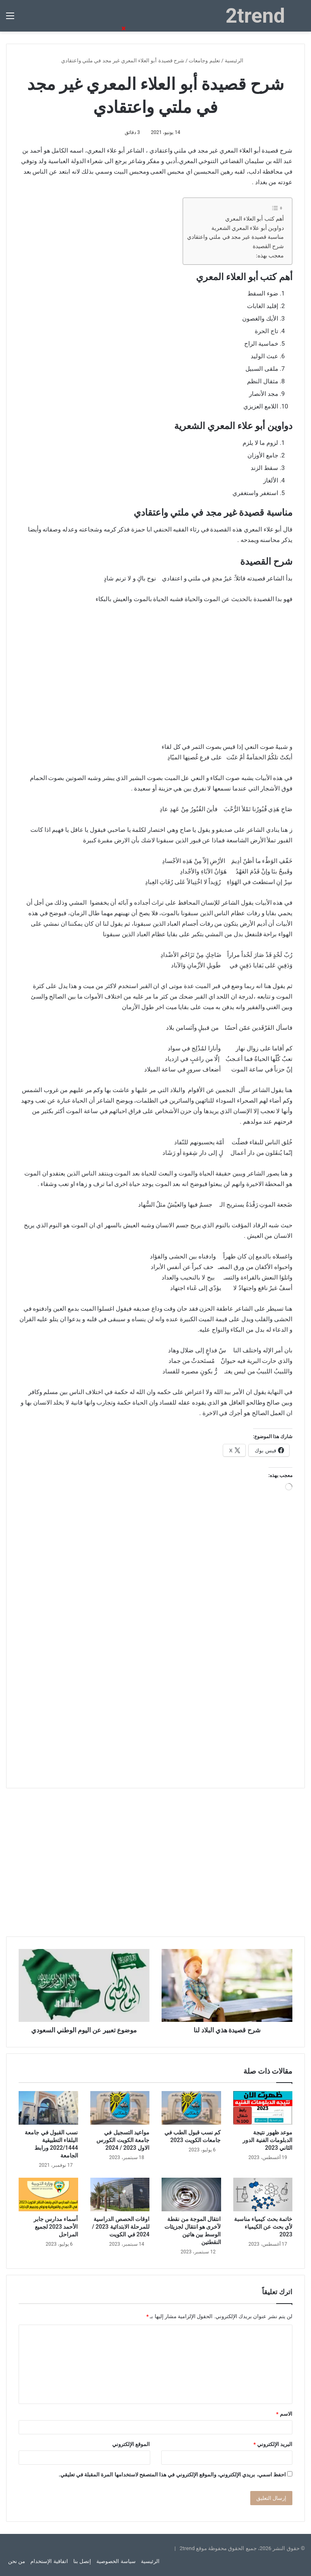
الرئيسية (237, 60)
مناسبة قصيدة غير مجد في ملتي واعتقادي (235, 237)
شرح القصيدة (268, 246)
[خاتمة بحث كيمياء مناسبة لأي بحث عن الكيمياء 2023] (263, 2194)
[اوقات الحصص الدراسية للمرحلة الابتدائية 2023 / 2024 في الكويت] (120, 2194)
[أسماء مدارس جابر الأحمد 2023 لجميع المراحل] (48, 2194)
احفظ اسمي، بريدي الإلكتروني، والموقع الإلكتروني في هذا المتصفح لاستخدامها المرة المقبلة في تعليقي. (172, 2475)
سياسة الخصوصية (115, 2561)
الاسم (284, 2414)
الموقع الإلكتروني (131, 2444)
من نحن (16, 2561)
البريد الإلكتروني (272, 2444)
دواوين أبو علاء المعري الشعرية (247, 228)
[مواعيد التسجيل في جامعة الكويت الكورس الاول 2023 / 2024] (120, 2108)
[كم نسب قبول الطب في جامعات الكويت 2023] (191, 2108)
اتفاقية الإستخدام (49, 2561)
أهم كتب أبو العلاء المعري (254, 218)
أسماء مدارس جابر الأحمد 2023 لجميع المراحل (56, 2227)
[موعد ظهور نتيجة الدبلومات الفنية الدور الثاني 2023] (263, 2108)
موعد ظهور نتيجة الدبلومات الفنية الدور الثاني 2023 (267, 2140)
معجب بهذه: (270, 255)
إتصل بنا (82, 2561)
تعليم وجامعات (204, 60)
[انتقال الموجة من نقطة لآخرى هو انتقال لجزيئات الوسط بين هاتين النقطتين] (191, 2194)
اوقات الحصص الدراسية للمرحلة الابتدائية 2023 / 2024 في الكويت (120, 2227)
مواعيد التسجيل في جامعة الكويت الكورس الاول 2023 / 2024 (122, 2140)
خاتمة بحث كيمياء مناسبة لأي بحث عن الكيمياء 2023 (263, 2227)
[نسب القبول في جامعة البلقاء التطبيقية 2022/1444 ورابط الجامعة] (48, 2108)
